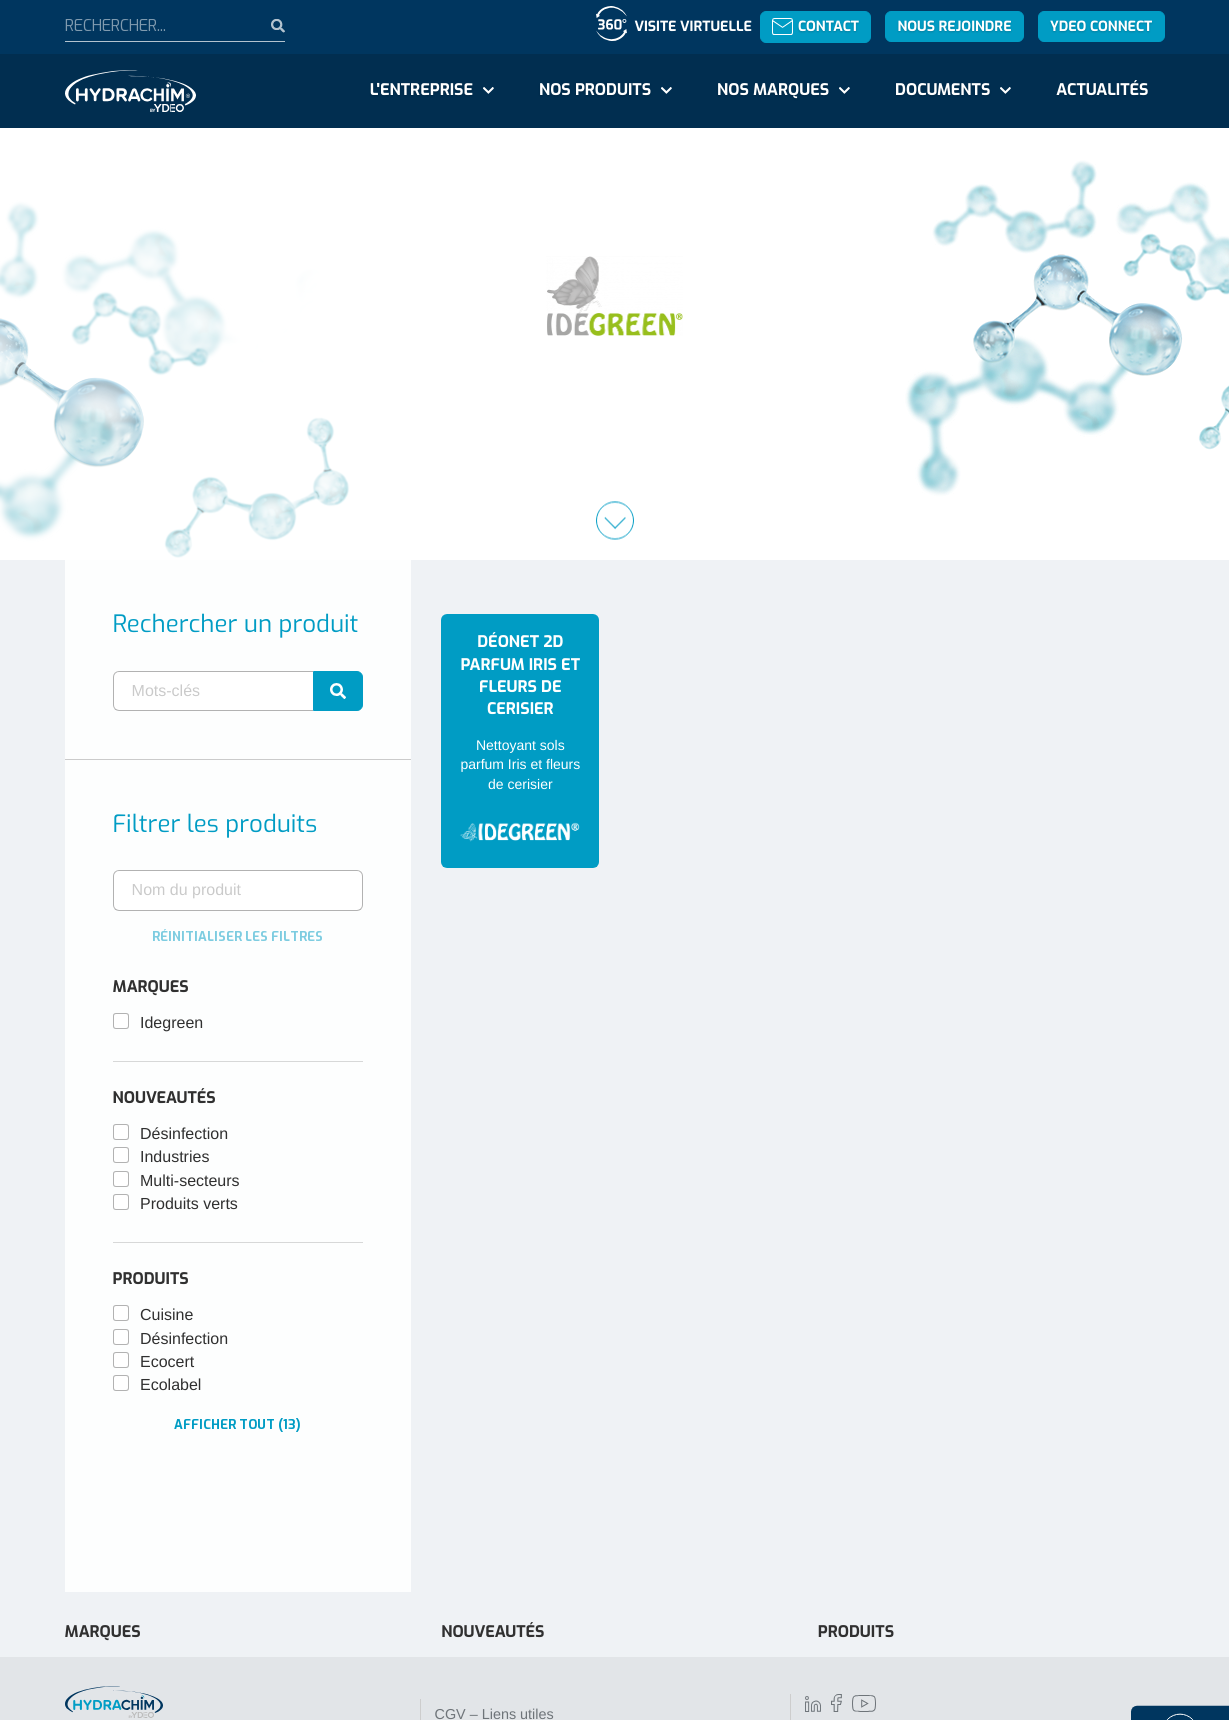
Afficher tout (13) (237, 1424)
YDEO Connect (1101, 26)
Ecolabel (170, 1385)
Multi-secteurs (190, 1181)
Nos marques (773, 90)
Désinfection (184, 1134)
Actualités (1102, 90)
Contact (815, 26)
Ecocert (167, 1362)
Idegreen (171, 1023)
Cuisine (166, 1315)
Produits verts (189, 1204)
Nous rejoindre (954, 26)
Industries (174, 1157)
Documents (942, 90)
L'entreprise (421, 90)
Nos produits (595, 90)
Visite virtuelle (692, 26)
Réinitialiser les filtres (237, 936)
